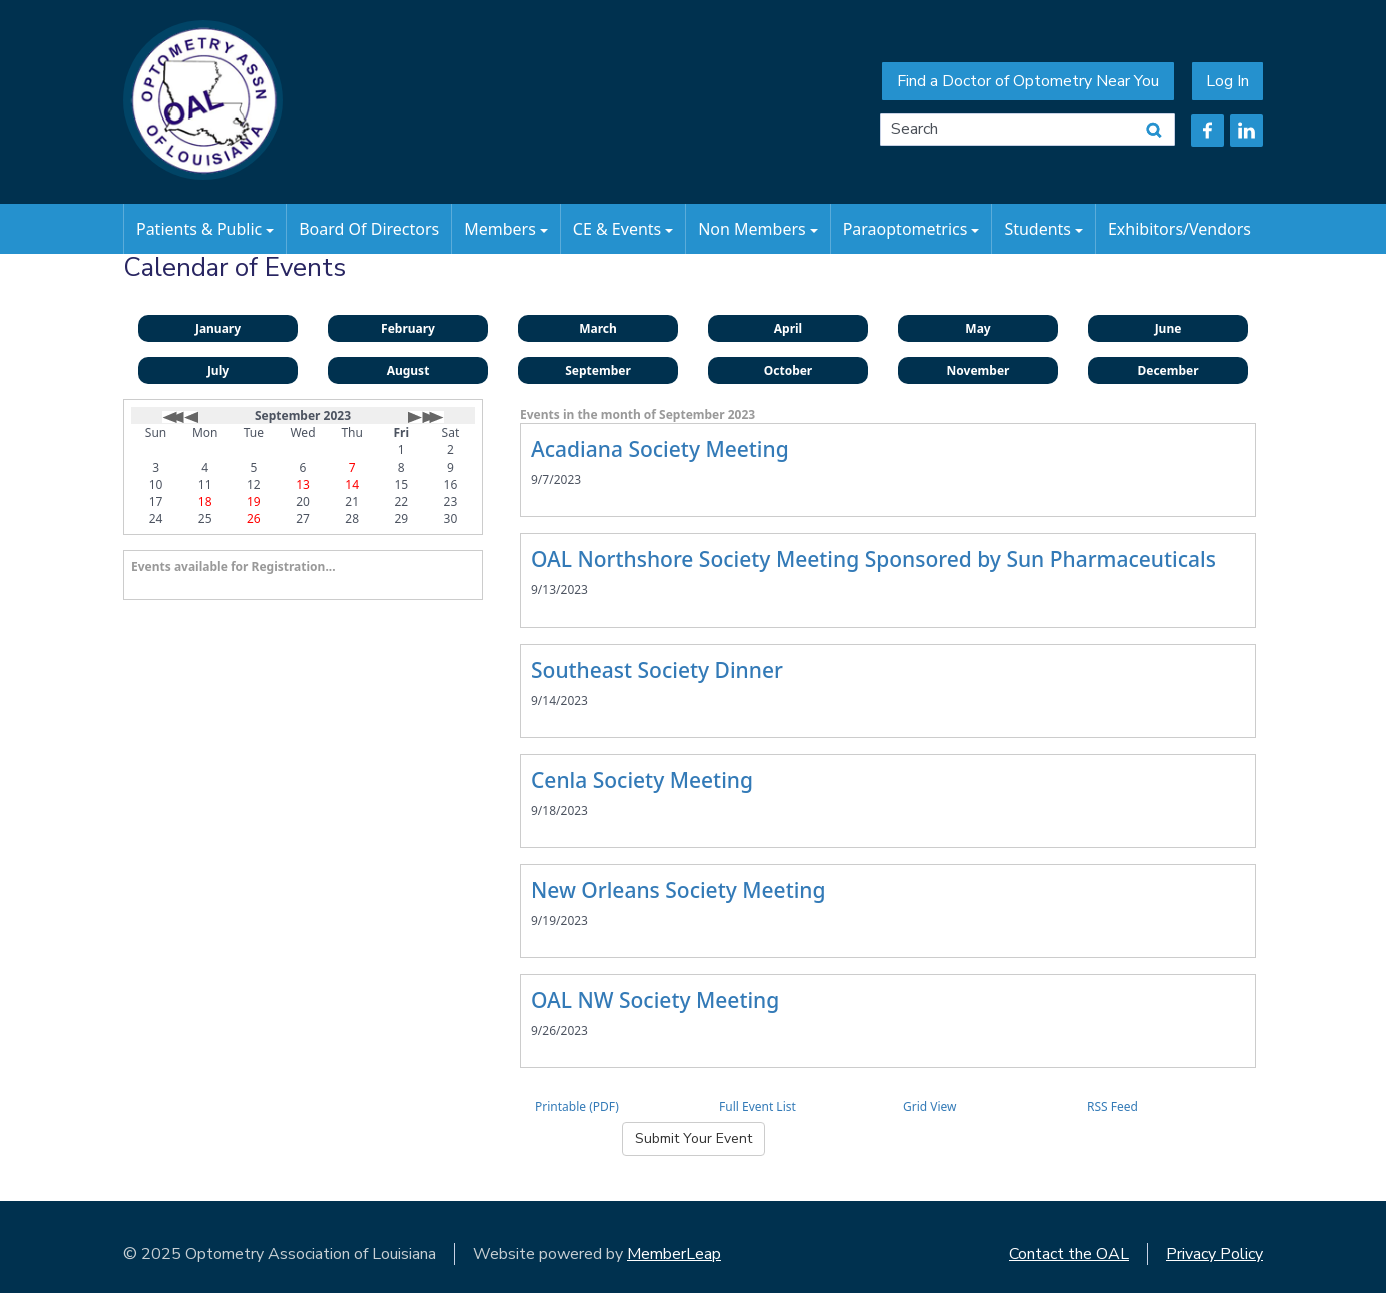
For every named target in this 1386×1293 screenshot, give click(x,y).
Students (1043, 229)
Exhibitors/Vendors (1179, 229)
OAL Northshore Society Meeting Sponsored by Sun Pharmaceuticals (873, 559)
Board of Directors (369, 229)
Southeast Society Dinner (657, 670)
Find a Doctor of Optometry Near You (1028, 81)
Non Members (758, 229)
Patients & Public (205, 229)
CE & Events (623, 229)
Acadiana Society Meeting (660, 449)
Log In (1227, 81)
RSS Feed (1112, 1106)
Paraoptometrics (911, 229)
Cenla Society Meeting (642, 780)
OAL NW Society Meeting (655, 1000)
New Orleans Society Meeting (678, 890)
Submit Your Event (693, 1138)
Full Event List (757, 1106)
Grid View (930, 1106)
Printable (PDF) (577, 1106)
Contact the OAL (1069, 1254)
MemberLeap (674, 1254)
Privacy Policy (1214, 1254)
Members (506, 229)
